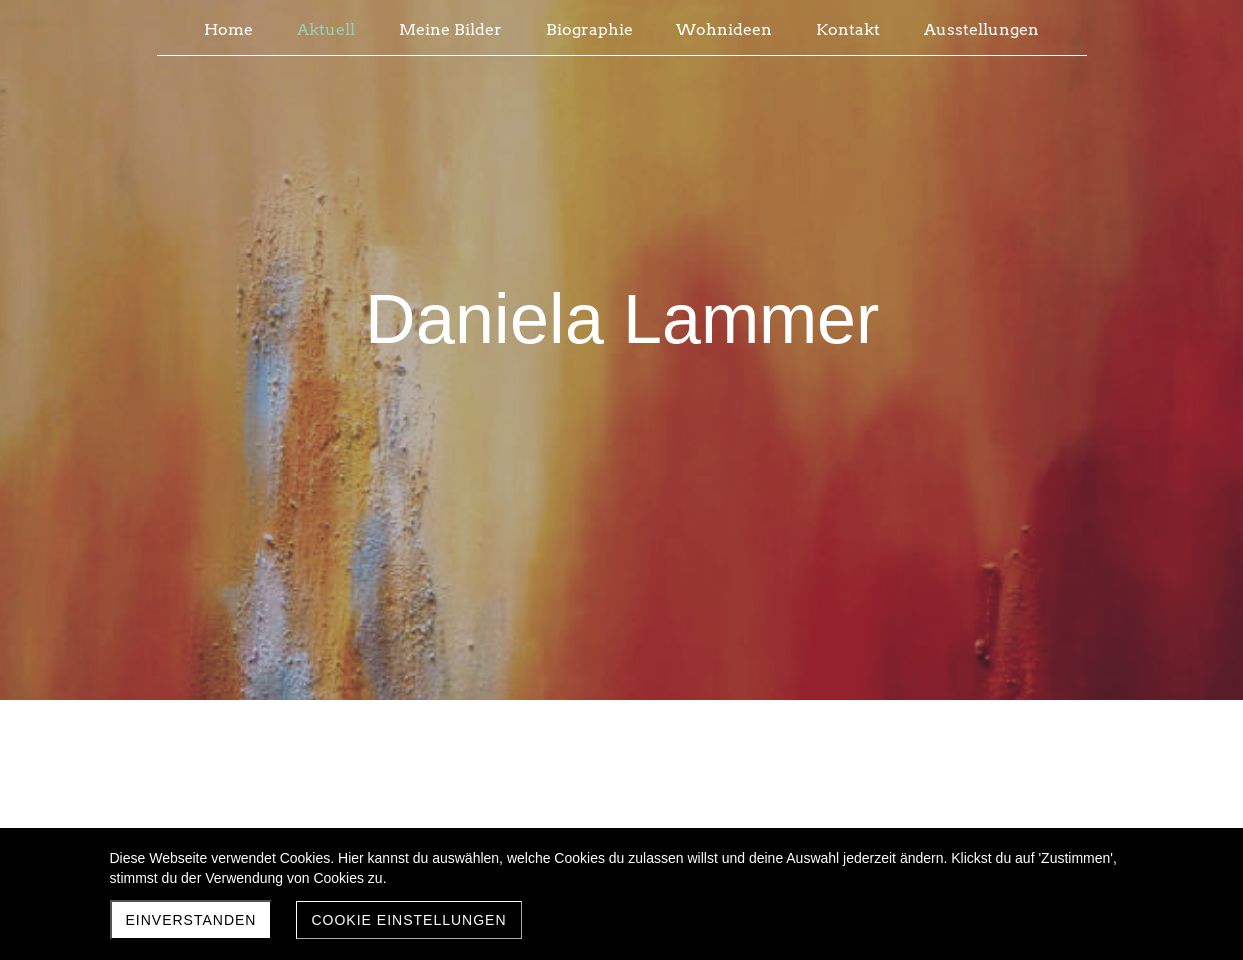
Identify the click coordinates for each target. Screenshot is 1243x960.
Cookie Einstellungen (408, 920)
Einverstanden (191, 920)
